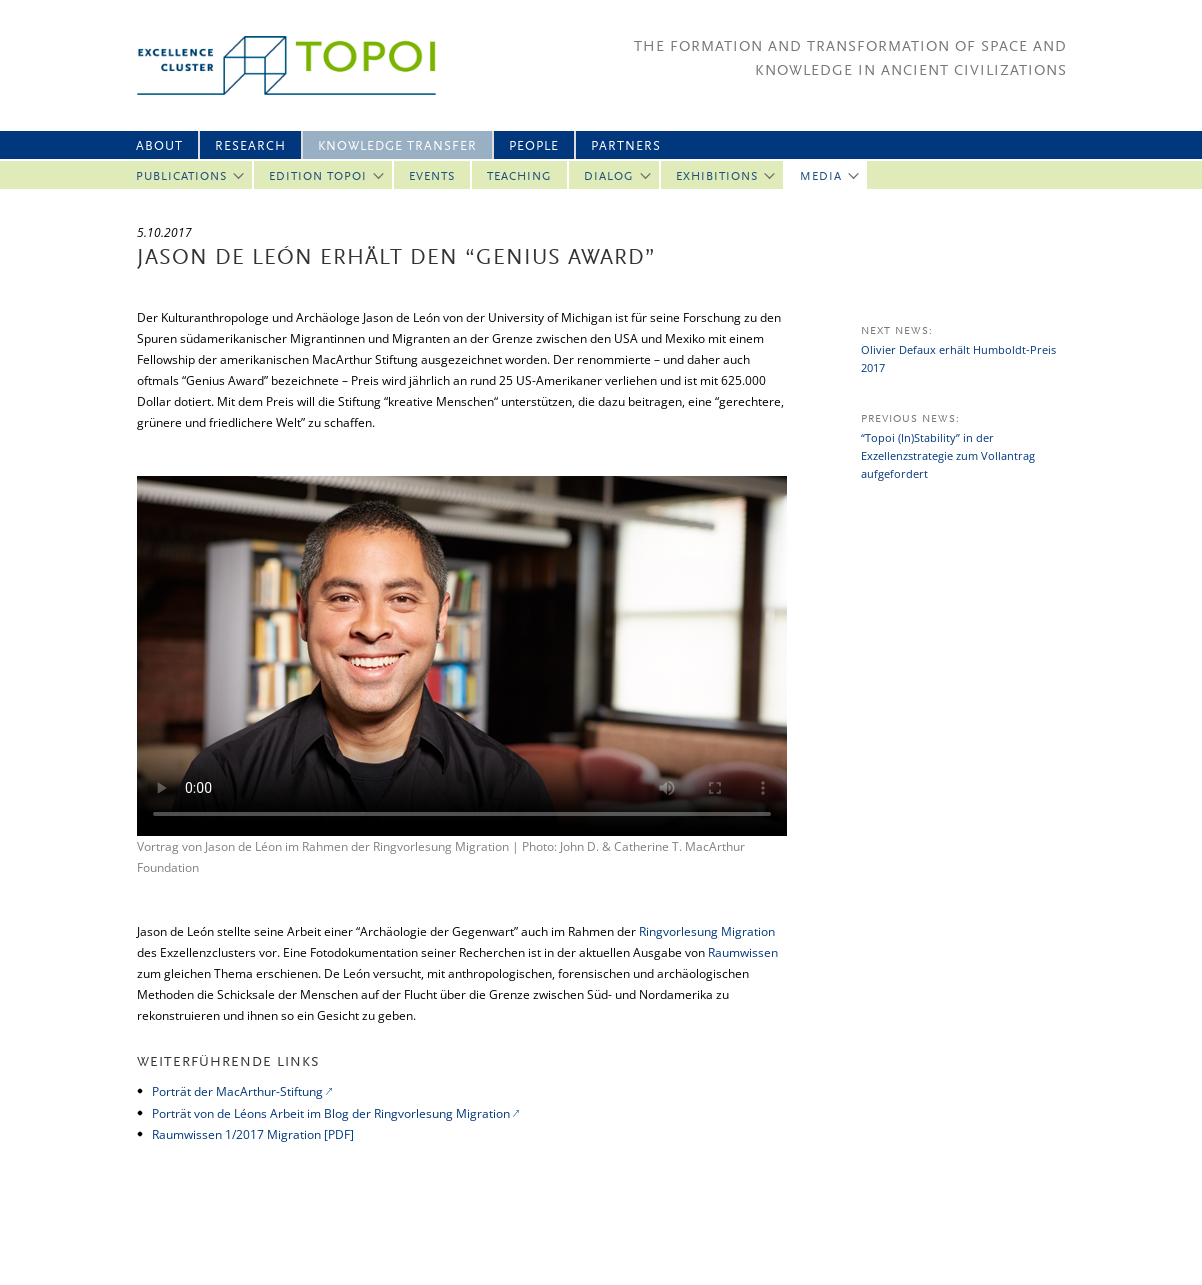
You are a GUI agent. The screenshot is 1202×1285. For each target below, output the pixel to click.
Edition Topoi (318, 177)
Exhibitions (717, 177)
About (159, 146)
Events (432, 177)
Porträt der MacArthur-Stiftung (237, 1091)
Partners (626, 146)
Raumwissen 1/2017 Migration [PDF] (254, 1134)
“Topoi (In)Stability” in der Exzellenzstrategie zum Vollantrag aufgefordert (948, 455)
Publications (181, 177)
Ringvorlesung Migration (707, 931)
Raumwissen (743, 952)
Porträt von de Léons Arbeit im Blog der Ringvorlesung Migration (331, 1113)
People (534, 146)
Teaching (519, 177)
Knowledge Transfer (397, 146)
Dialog (609, 177)
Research (250, 146)
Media (821, 177)
